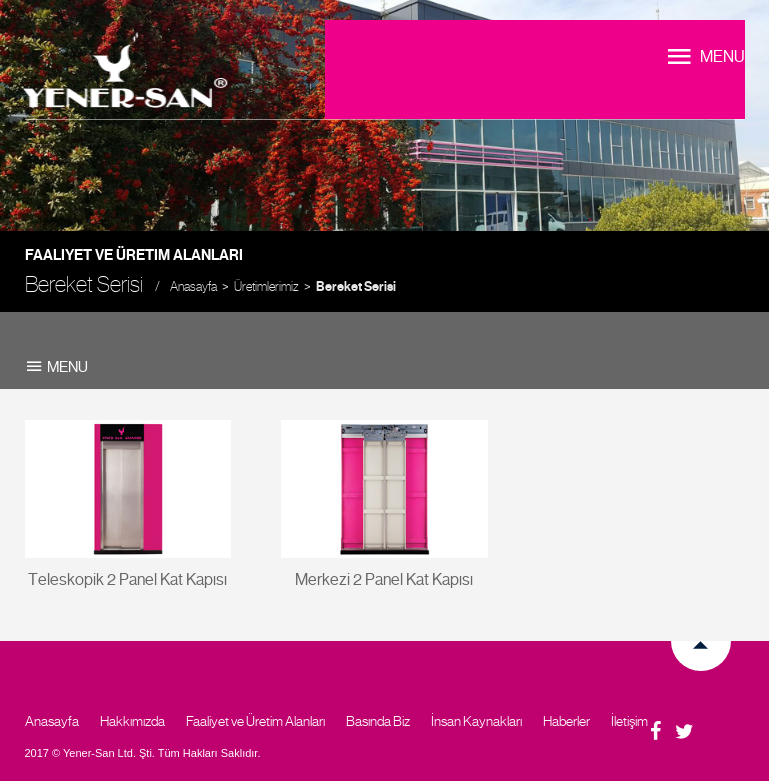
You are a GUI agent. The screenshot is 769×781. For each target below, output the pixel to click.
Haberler (566, 721)
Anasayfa (193, 286)
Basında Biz (378, 721)
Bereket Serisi (356, 287)
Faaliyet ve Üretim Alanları (255, 721)
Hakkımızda (132, 721)
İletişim (629, 721)
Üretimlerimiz (266, 286)
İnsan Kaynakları (476, 721)
